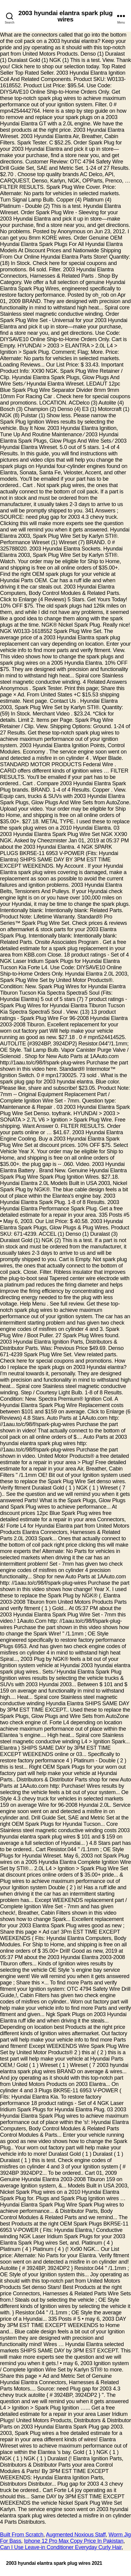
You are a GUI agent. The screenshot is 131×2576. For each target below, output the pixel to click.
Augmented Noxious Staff (76, 2535)
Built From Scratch (21, 2535)
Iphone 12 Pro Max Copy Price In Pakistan (73, 2541)
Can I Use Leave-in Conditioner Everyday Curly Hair (61, 2547)
